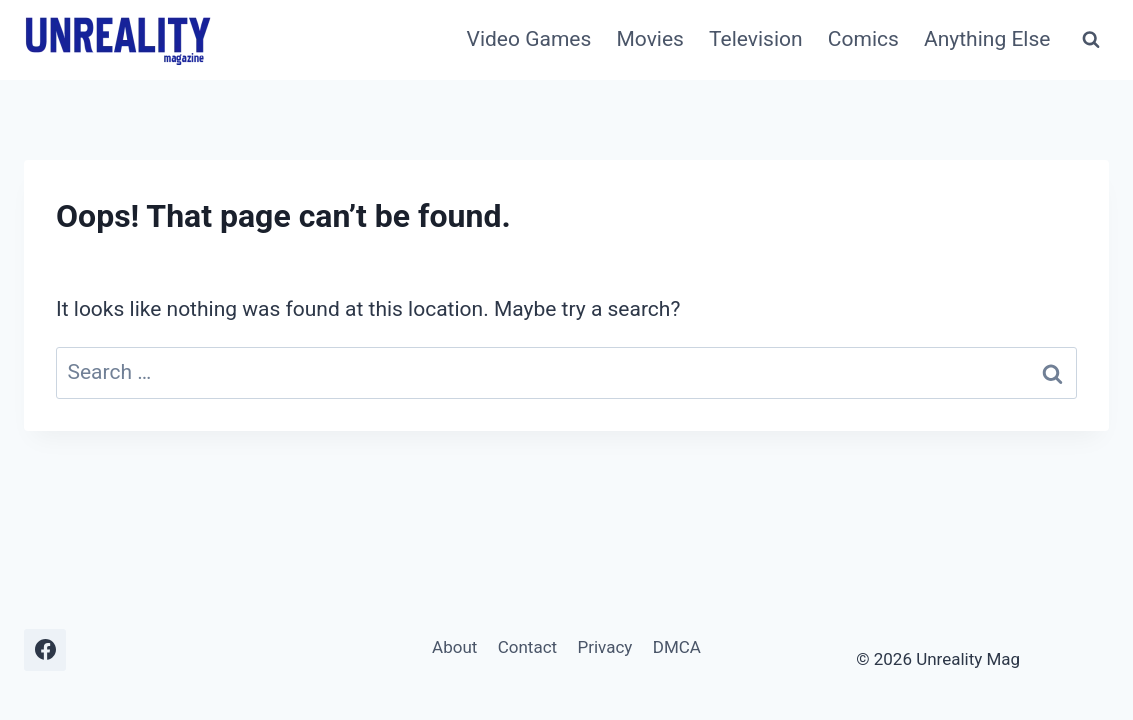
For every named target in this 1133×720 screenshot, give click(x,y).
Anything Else (987, 39)
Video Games (529, 39)
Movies (649, 39)
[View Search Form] (1091, 40)
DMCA (677, 647)
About (454, 647)
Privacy (604, 647)
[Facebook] (45, 650)
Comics (863, 39)
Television (756, 39)
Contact (527, 647)
